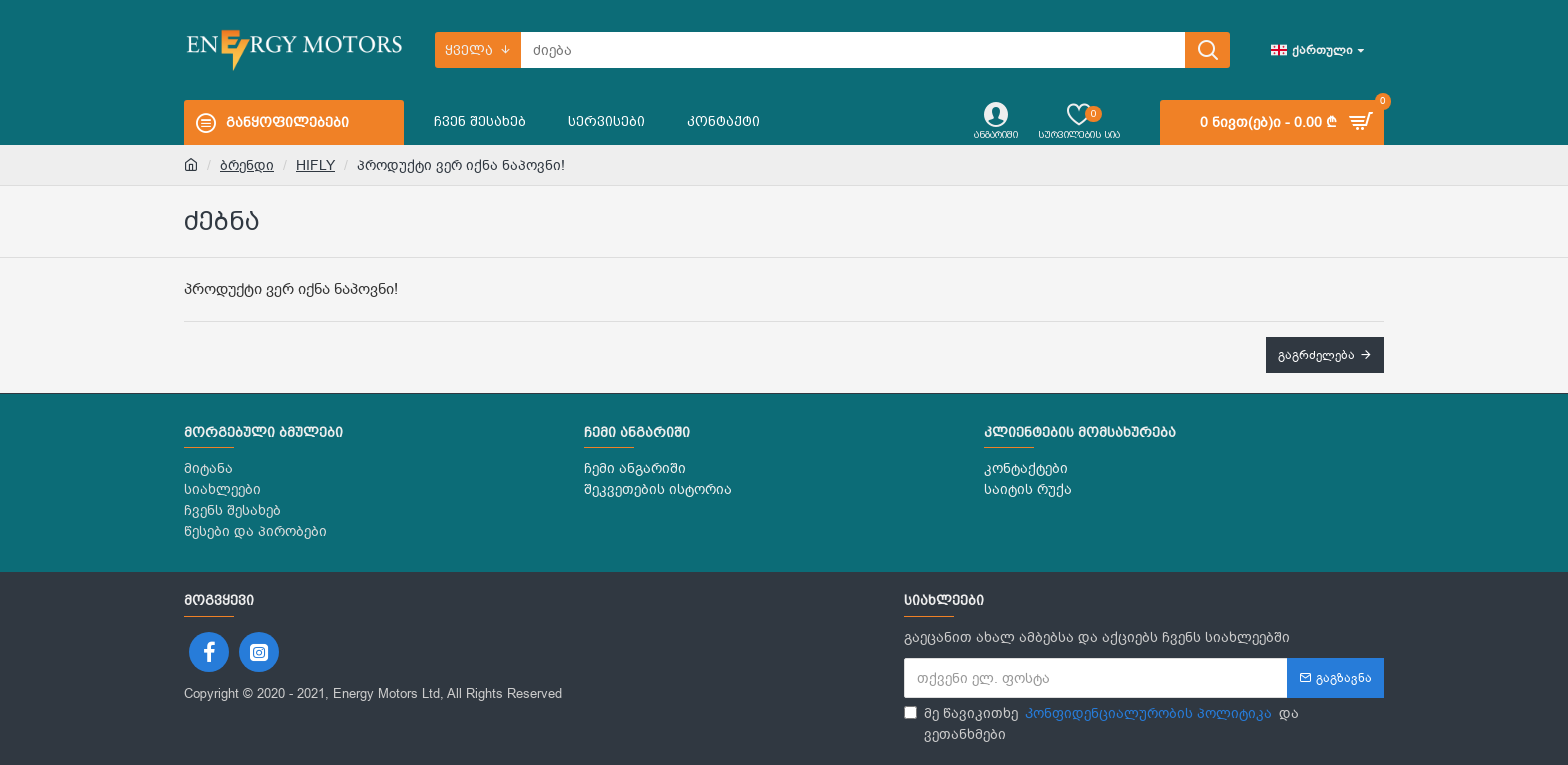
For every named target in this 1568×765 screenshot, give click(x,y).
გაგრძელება (1316, 355)
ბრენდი (247, 165)
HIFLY (315, 165)
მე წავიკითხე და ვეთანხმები (1101, 723)
